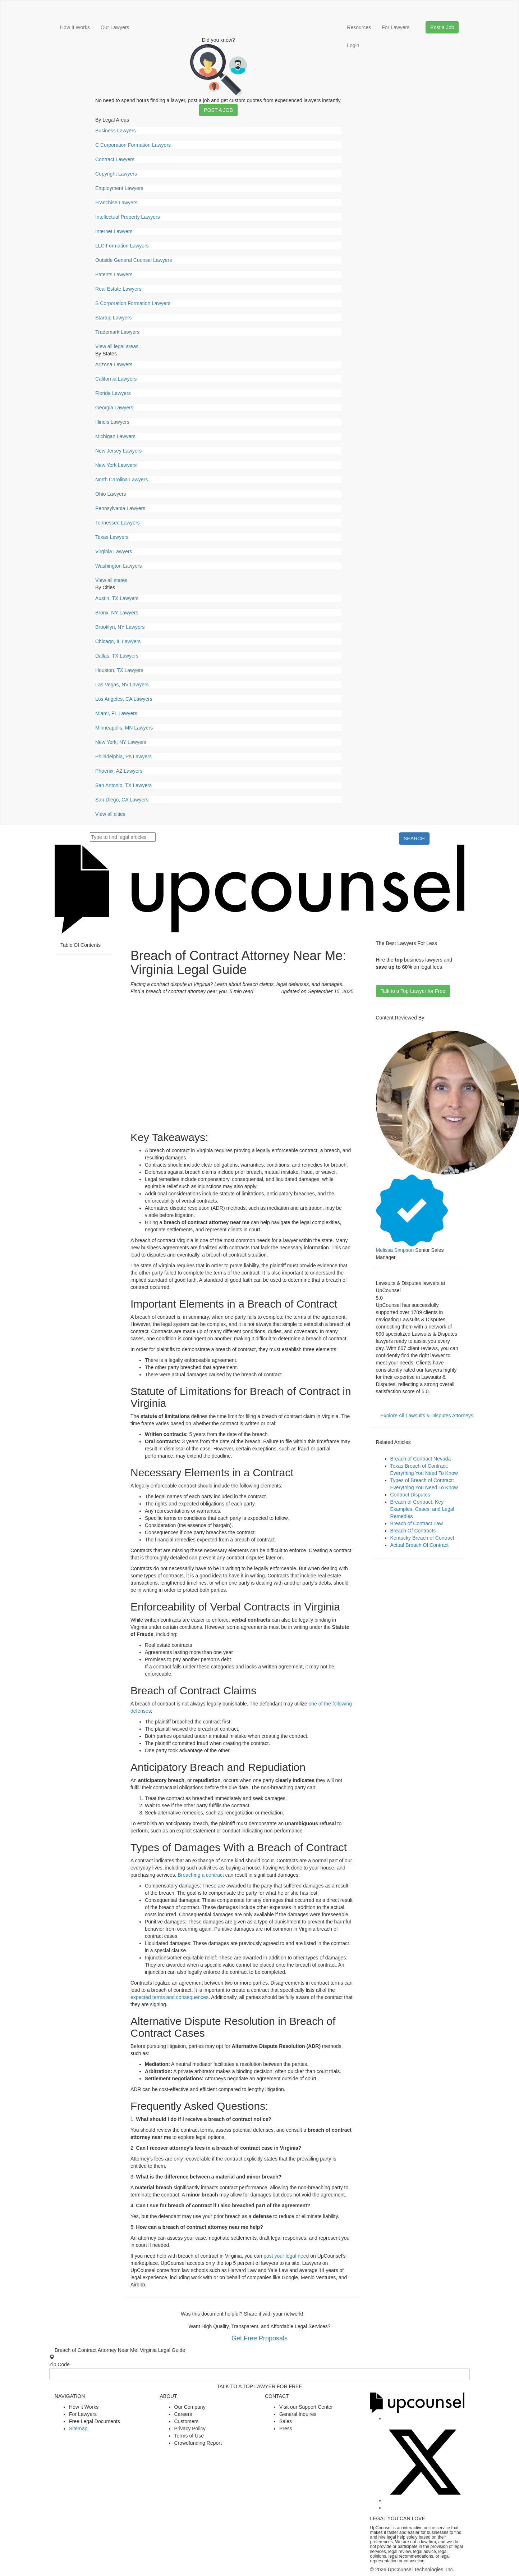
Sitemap (78, 2428)
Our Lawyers (115, 27)
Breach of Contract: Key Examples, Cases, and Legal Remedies (422, 1509)
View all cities (110, 814)
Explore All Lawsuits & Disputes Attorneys (427, 1415)
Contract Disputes (410, 1495)
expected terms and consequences (169, 1997)
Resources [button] (359, 27)
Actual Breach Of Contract (419, 1545)
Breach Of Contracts (413, 1531)
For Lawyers (395, 27)
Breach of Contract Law (416, 1523)
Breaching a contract (201, 1875)
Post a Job (218, 110)
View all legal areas (116, 346)
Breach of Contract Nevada (420, 1459)
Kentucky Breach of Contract (422, 1538)
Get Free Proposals (259, 2338)
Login (353, 45)
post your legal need (286, 2256)
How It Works (75, 27)
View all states (111, 580)
